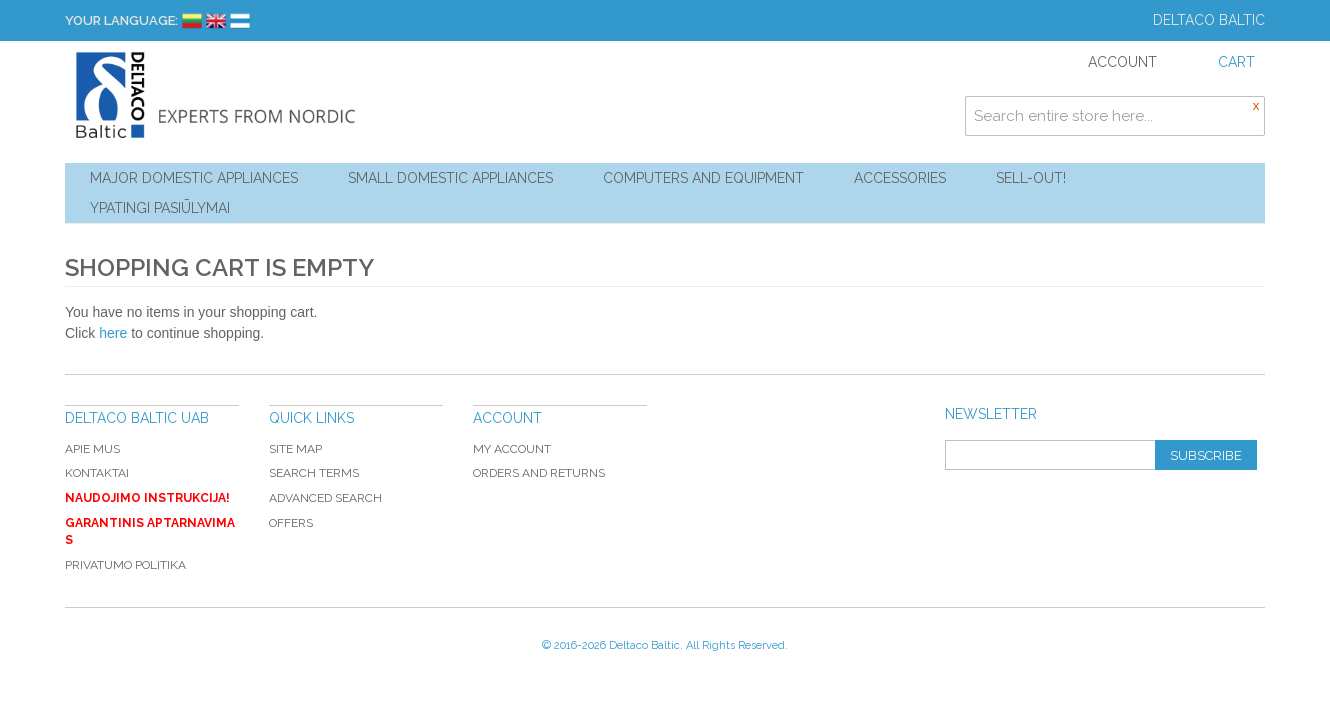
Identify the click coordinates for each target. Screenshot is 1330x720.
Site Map (295, 449)
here (113, 333)
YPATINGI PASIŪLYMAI (160, 208)
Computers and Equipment (703, 178)
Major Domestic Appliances (194, 178)
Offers (291, 523)
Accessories (900, 178)
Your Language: (121, 20)
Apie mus (92, 449)
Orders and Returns (539, 473)
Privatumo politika (125, 565)
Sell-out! (1031, 178)
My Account (512, 449)
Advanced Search (325, 498)
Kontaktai (97, 473)
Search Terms (314, 473)
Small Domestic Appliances (450, 178)
